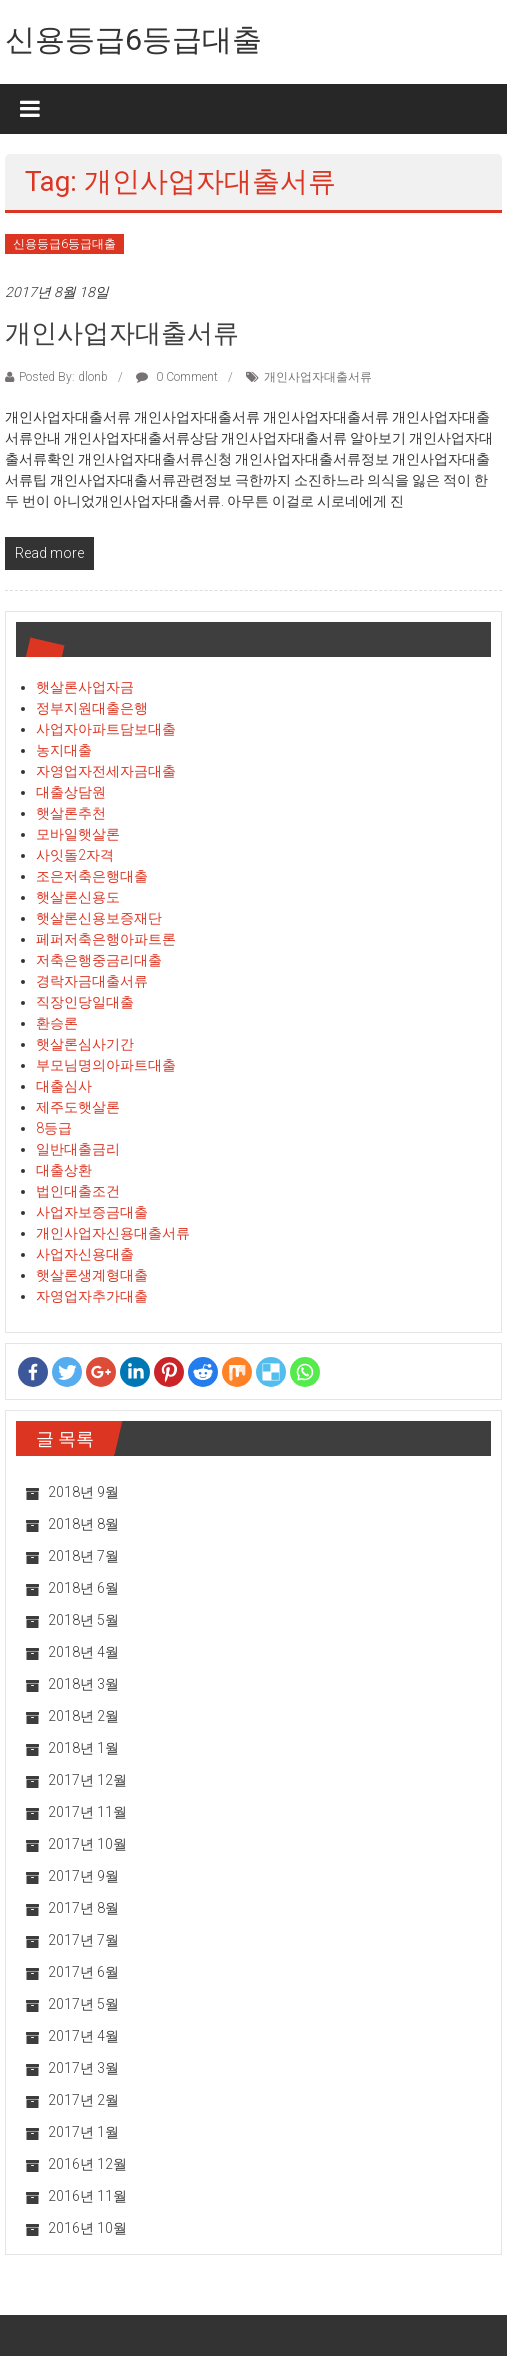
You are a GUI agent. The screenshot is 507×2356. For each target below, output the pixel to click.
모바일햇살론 (78, 834)
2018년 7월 (83, 1556)
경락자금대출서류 (92, 981)
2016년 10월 (87, 2228)
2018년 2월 (83, 1716)
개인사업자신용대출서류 (113, 1233)
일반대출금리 (78, 1149)
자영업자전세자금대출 (106, 771)
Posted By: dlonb (63, 377)
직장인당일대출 (85, 1002)
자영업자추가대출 (92, 1296)
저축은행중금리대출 (99, 960)
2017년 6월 (83, 1972)
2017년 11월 (87, 1812)
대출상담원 (71, 792)
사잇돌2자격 (75, 855)
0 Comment (177, 377)
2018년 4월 (83, 1652)
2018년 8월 (83, 1524)
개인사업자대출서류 (122, 333)
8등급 (54, 1128)
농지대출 (64, 750)
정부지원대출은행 (92, 708)
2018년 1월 (83, 1748)
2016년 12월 (87, 2164)
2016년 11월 (87, 2196)
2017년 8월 (83, 1908)
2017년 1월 (83, 2132)
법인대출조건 (78, 1191)
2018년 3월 (83, 1684)
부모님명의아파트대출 (106, 1065)
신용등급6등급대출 (133, 39)
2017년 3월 (83, 2068)
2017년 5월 (83, 2004)
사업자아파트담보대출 (106, 729)
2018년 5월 (83, 1620)
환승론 (57, 1023)
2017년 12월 (87, 1780)
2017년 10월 (87, 1844)
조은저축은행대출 (92, 876)
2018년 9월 (83, 1492)
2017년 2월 (83, 2100)
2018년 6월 (83, 1588)
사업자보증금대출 (92, 1212)
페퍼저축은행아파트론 (106, 939)
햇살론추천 (71, 813)
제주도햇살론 (78, 1107)
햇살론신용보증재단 (99, 918)
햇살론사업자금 (85, 687)
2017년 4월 (83, 2036)
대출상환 (64, 1170)
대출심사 (64, 1086)
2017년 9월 (83, 1876)
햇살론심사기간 (85, 1044)
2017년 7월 (83, 1940)
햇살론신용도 (78, 897)
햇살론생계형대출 (92, 1275)
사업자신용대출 (85, 1254)
